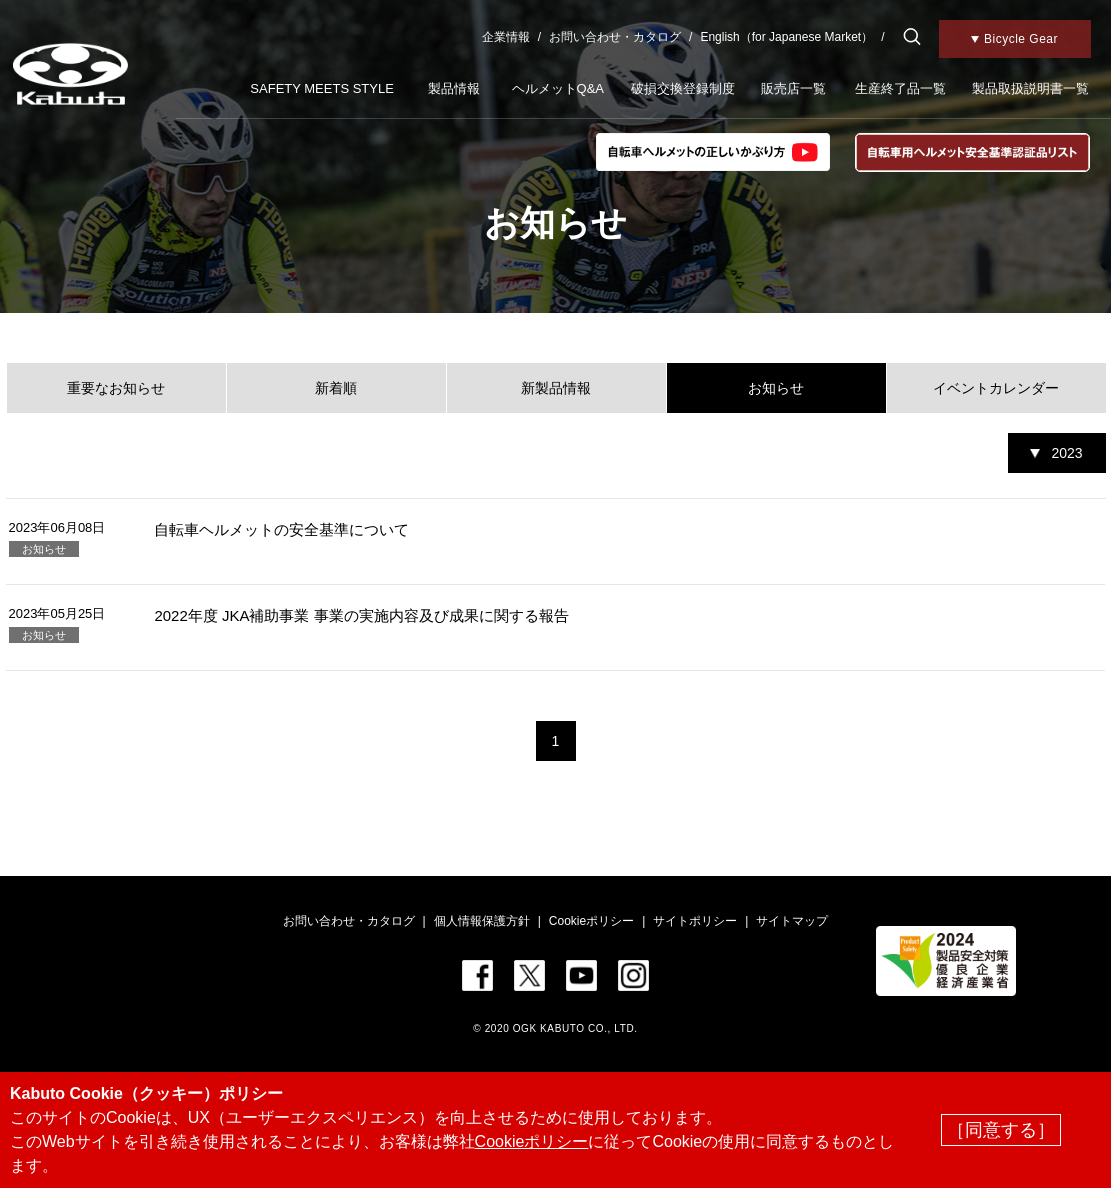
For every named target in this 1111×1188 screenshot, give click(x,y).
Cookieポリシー (591, 921)
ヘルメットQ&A (558, 88)
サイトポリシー (695, 921)
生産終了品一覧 (900, 88)
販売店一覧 (793, 88)
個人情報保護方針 (482, 921)
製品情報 (454, 88)
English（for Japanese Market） (786, 37)
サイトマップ (792, 921)
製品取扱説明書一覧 (1030, 88)
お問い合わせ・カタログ (615, 37)
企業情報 (506, 37)
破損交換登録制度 (683, 88)
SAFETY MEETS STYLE (322, 88)
